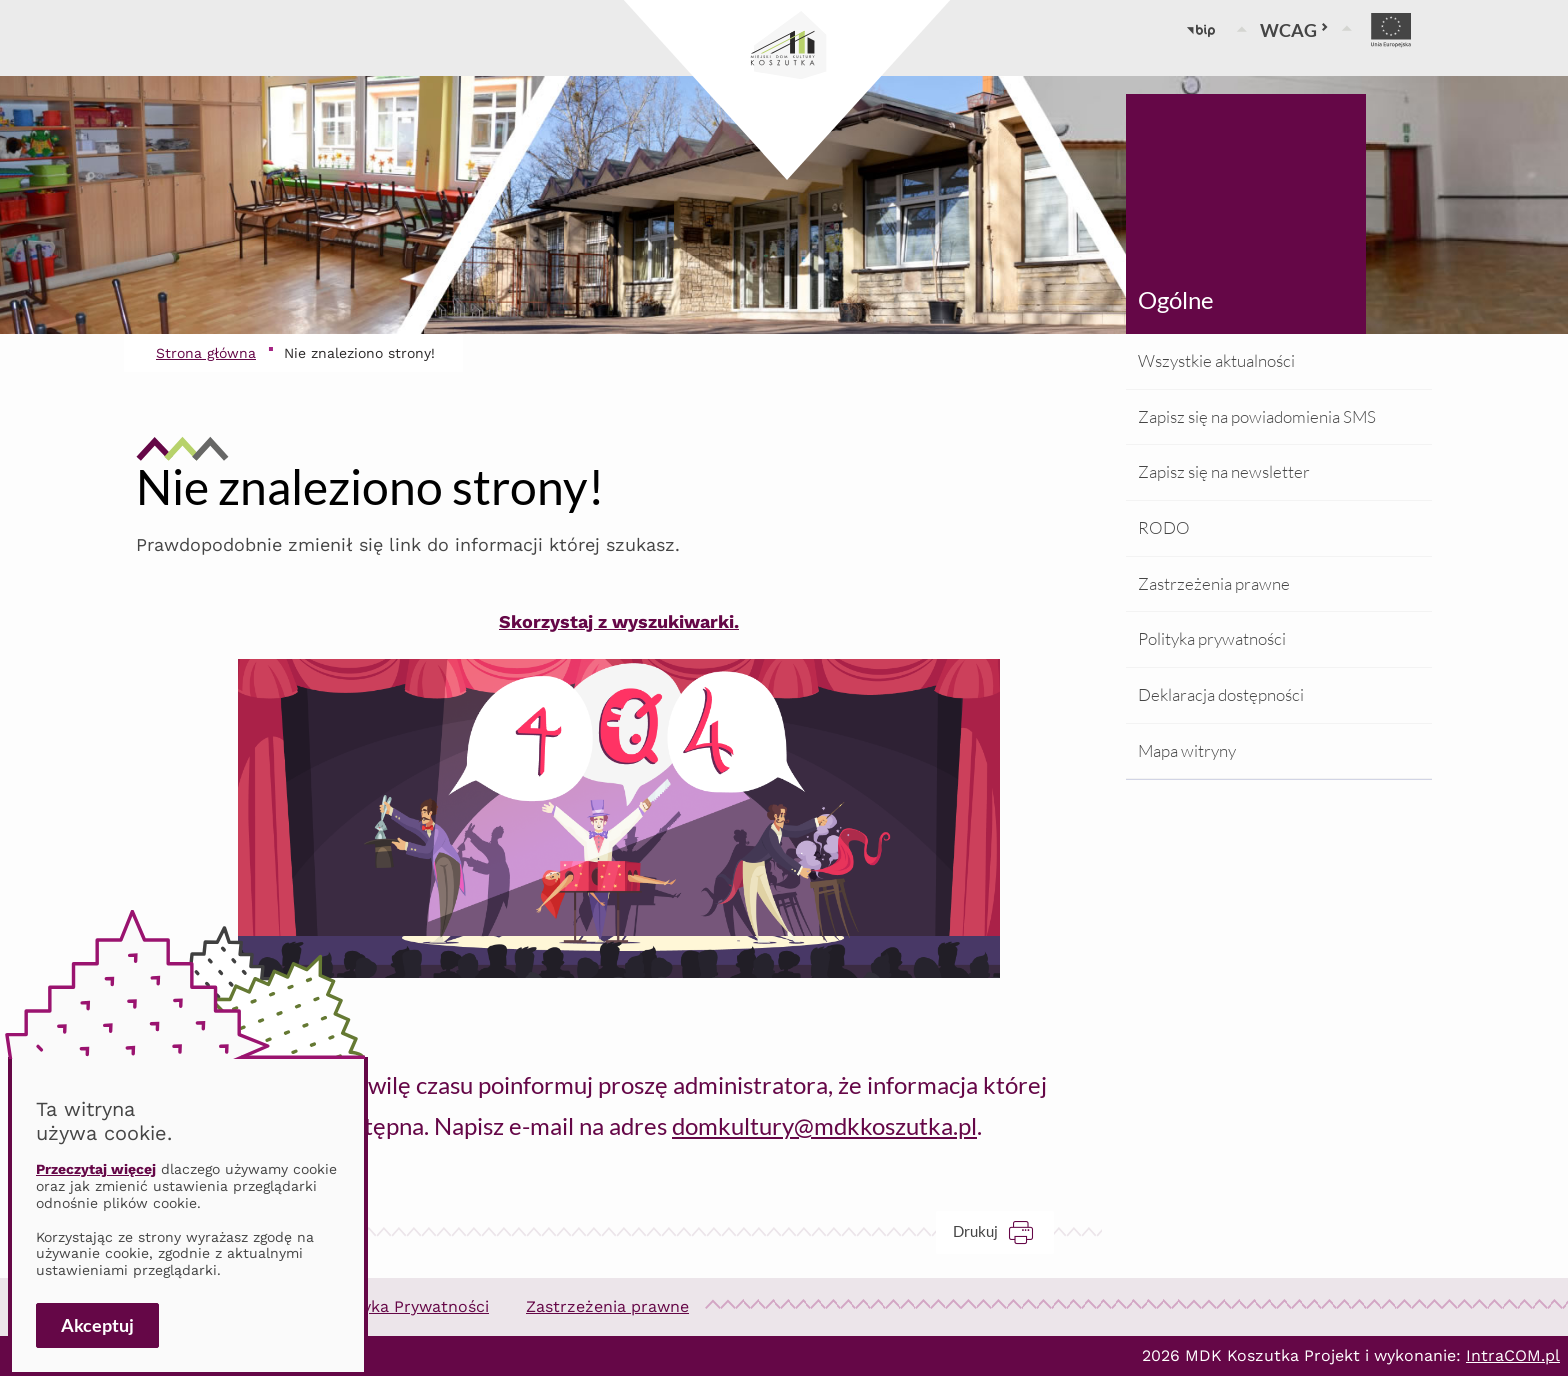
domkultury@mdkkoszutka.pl (824, 1125)
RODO (1164, 527)
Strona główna (206, 353)
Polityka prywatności (1212, 638)
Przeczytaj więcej (96, 1169)
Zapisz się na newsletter (1224, 471)
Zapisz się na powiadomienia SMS (1257, 416)
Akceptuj (97, 1325)
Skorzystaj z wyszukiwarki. (619, 621)
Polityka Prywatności (408, 1306)
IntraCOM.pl (1513, 1355)
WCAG (1294, 30)
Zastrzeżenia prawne (1214, 583)
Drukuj (1003, 1231)
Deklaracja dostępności (1221, 694)
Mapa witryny (1187, 750)
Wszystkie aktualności (1216, 360)
